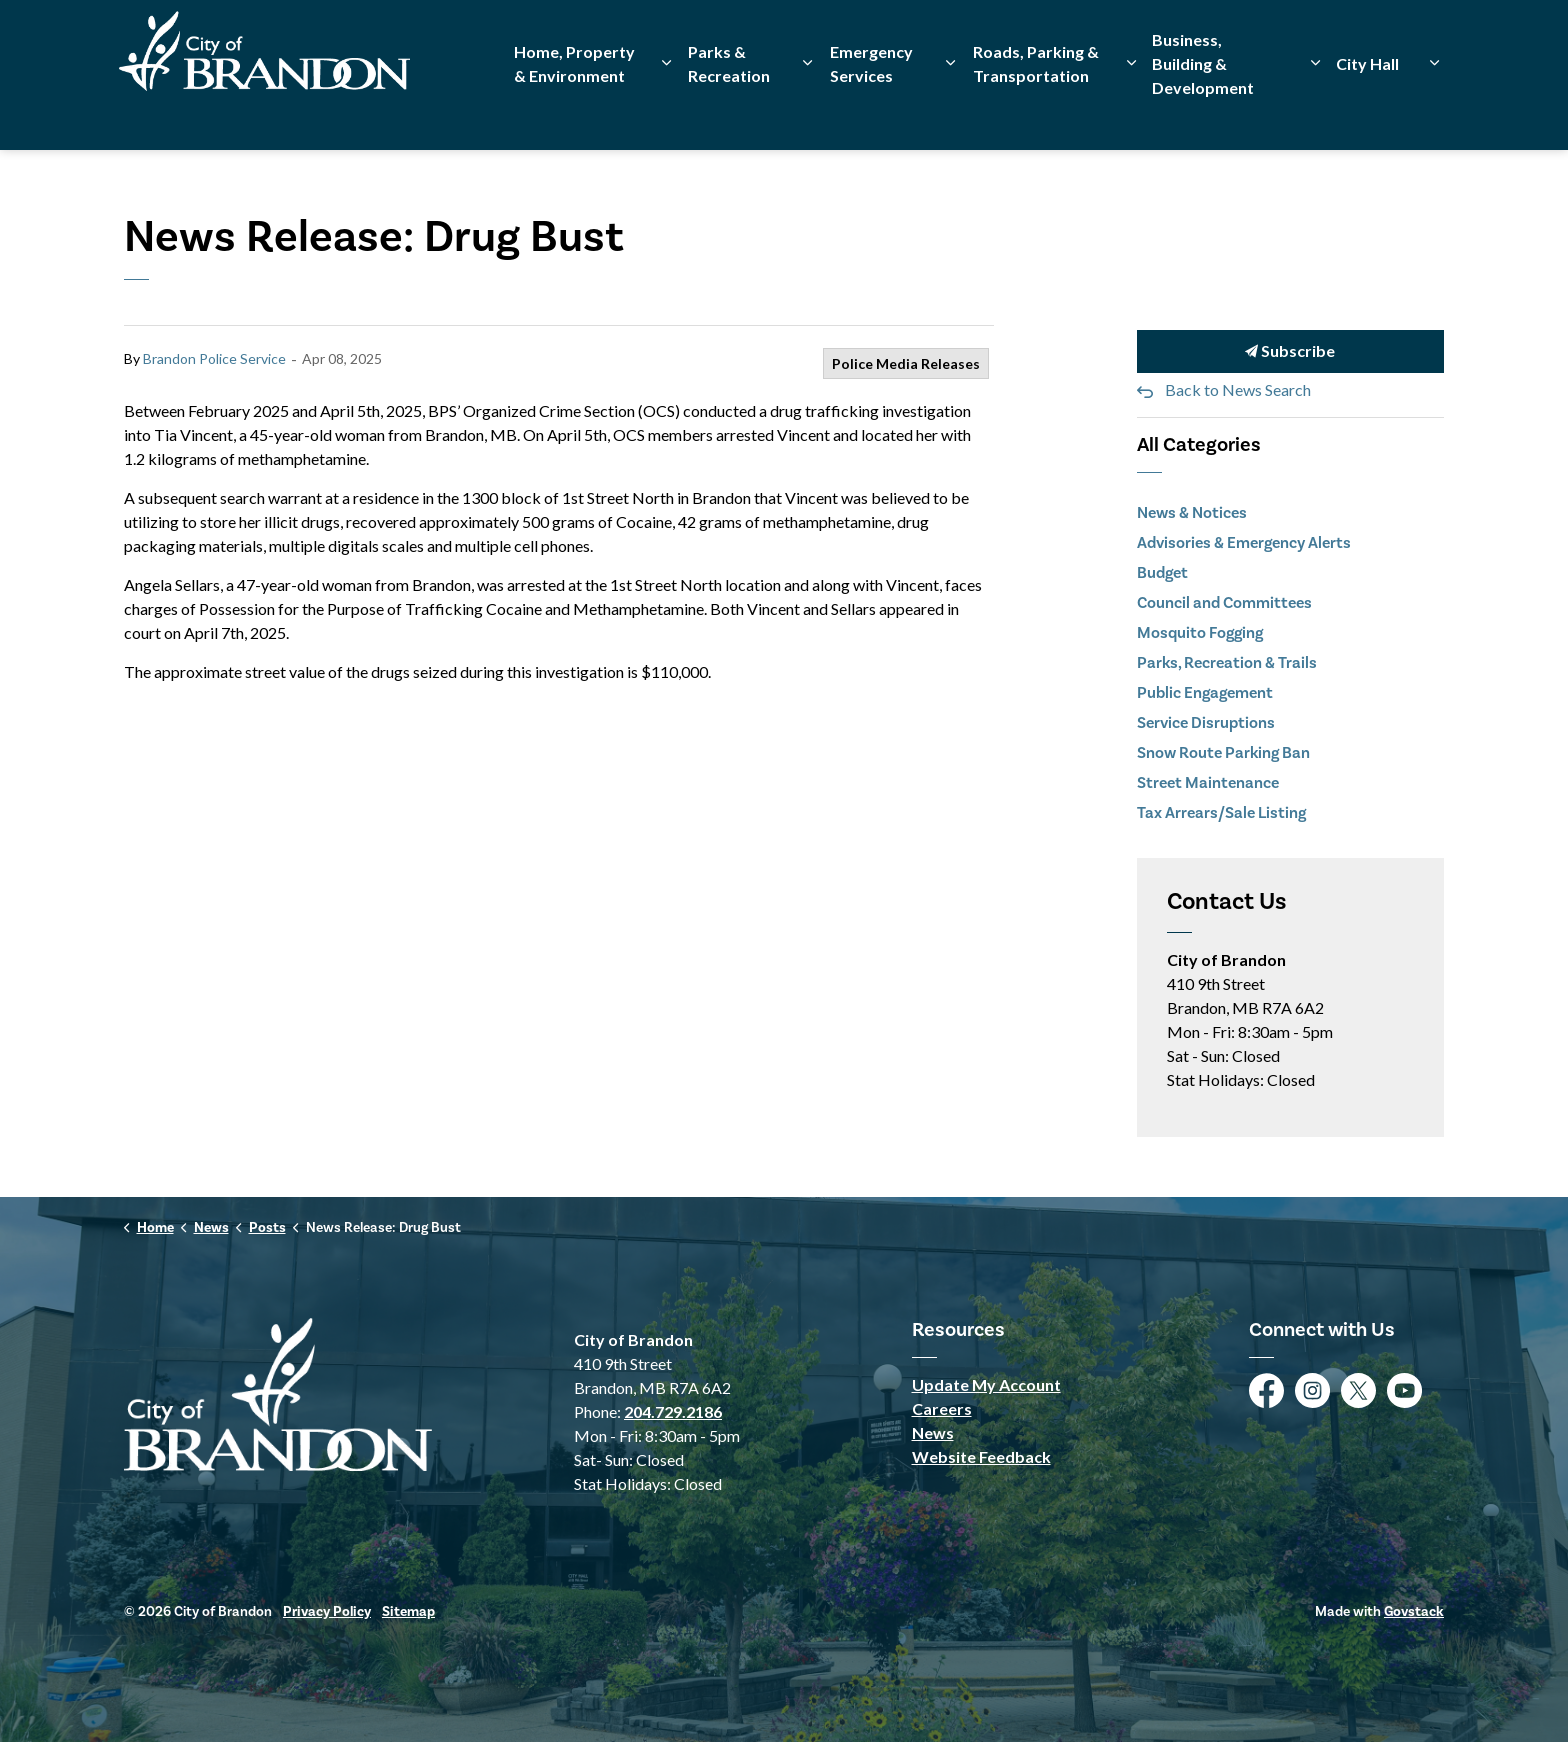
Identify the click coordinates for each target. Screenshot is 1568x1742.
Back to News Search (1238, 389)
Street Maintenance (1208, 782)
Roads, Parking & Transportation (1036, 112)
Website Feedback (981, 1456)
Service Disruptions (1206, 722)
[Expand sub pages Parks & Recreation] (808, 112)
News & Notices (1192, 512)
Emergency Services (871, 112)
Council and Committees (1224, 602)
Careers (942, 1408)
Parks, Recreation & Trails (1227, 662)
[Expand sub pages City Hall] (1434, 112)
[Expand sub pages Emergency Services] (951, 112)
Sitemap (408, 1611)
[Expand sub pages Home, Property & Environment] (667, 112)
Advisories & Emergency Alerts (1244, 542)
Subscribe (1291, 351)
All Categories (1199, 444)
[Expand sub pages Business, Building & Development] (1315, 112)
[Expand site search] (1424, 37)
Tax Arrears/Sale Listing (1221, 812)
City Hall (1367, 112)
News (933, 1432)
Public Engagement (1205, 692)
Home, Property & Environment (574, 112)
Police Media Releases (906, 363)
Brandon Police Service (214, 358)
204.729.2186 (673, 1411)
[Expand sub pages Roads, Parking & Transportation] (1131, 112)
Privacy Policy (327, 1611)
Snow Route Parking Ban (1223, 752)
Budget (1162, 572)
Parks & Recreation (729, 112)
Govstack (1414, 1611)
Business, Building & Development (1203, 112)
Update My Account (986, 1384)
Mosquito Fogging (1200, 632)
